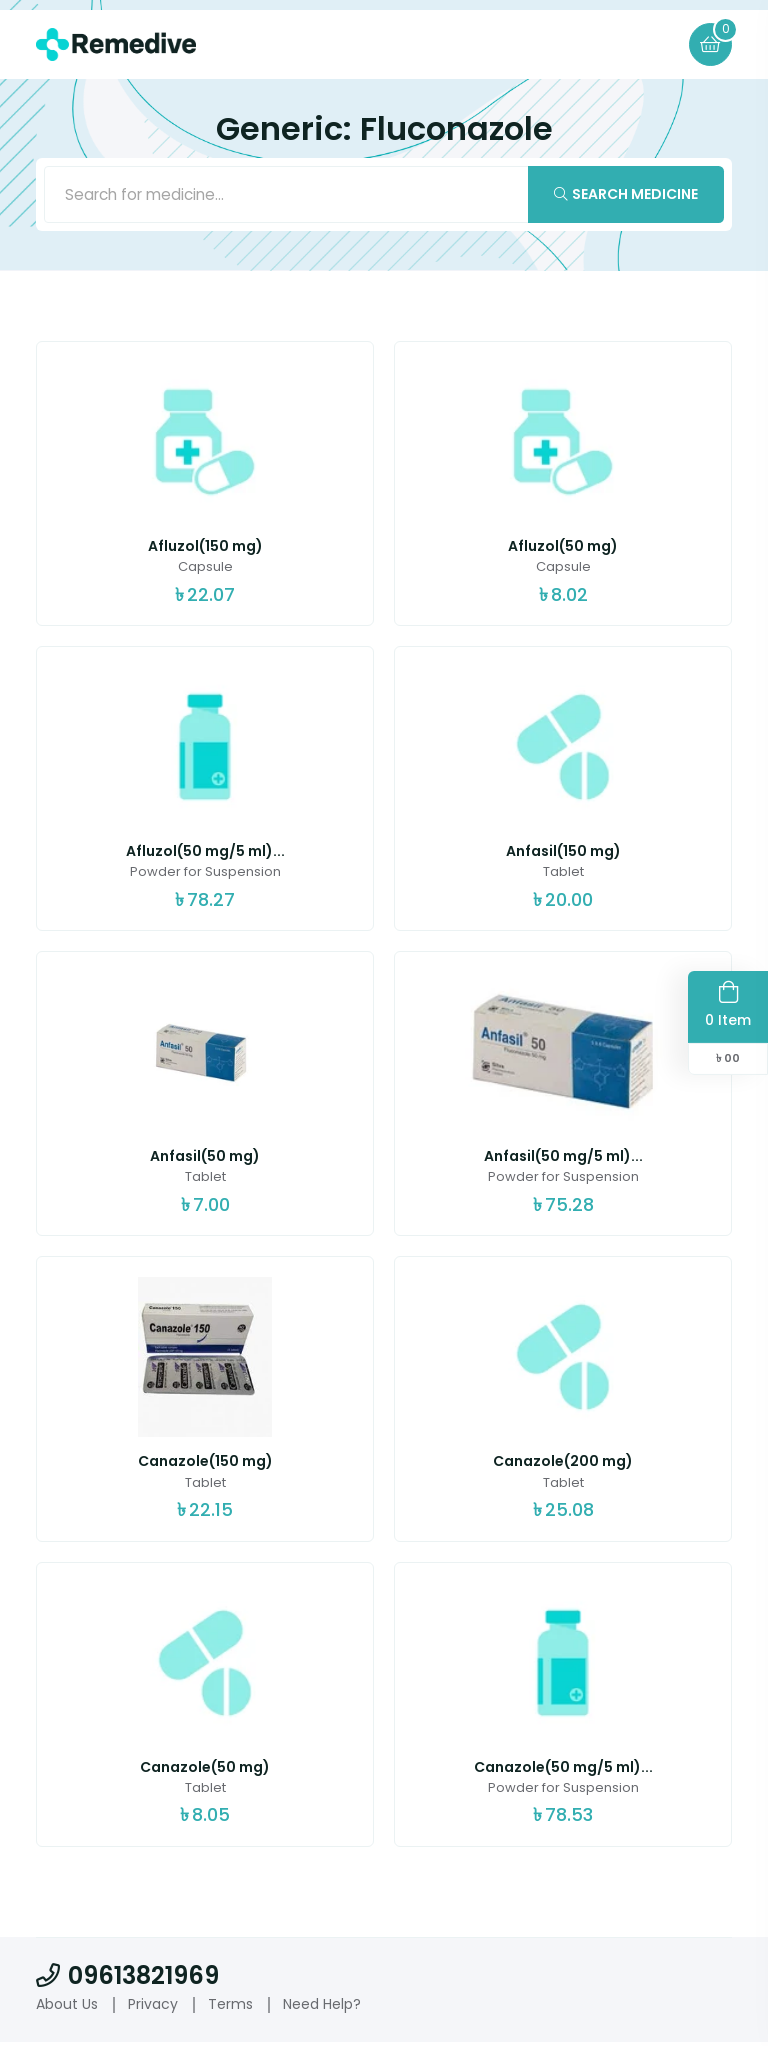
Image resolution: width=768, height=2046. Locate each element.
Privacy (153, 2007)
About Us (67, 2007)
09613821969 (127, 1978)
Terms (230, 2007)
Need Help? (322, 2007)
